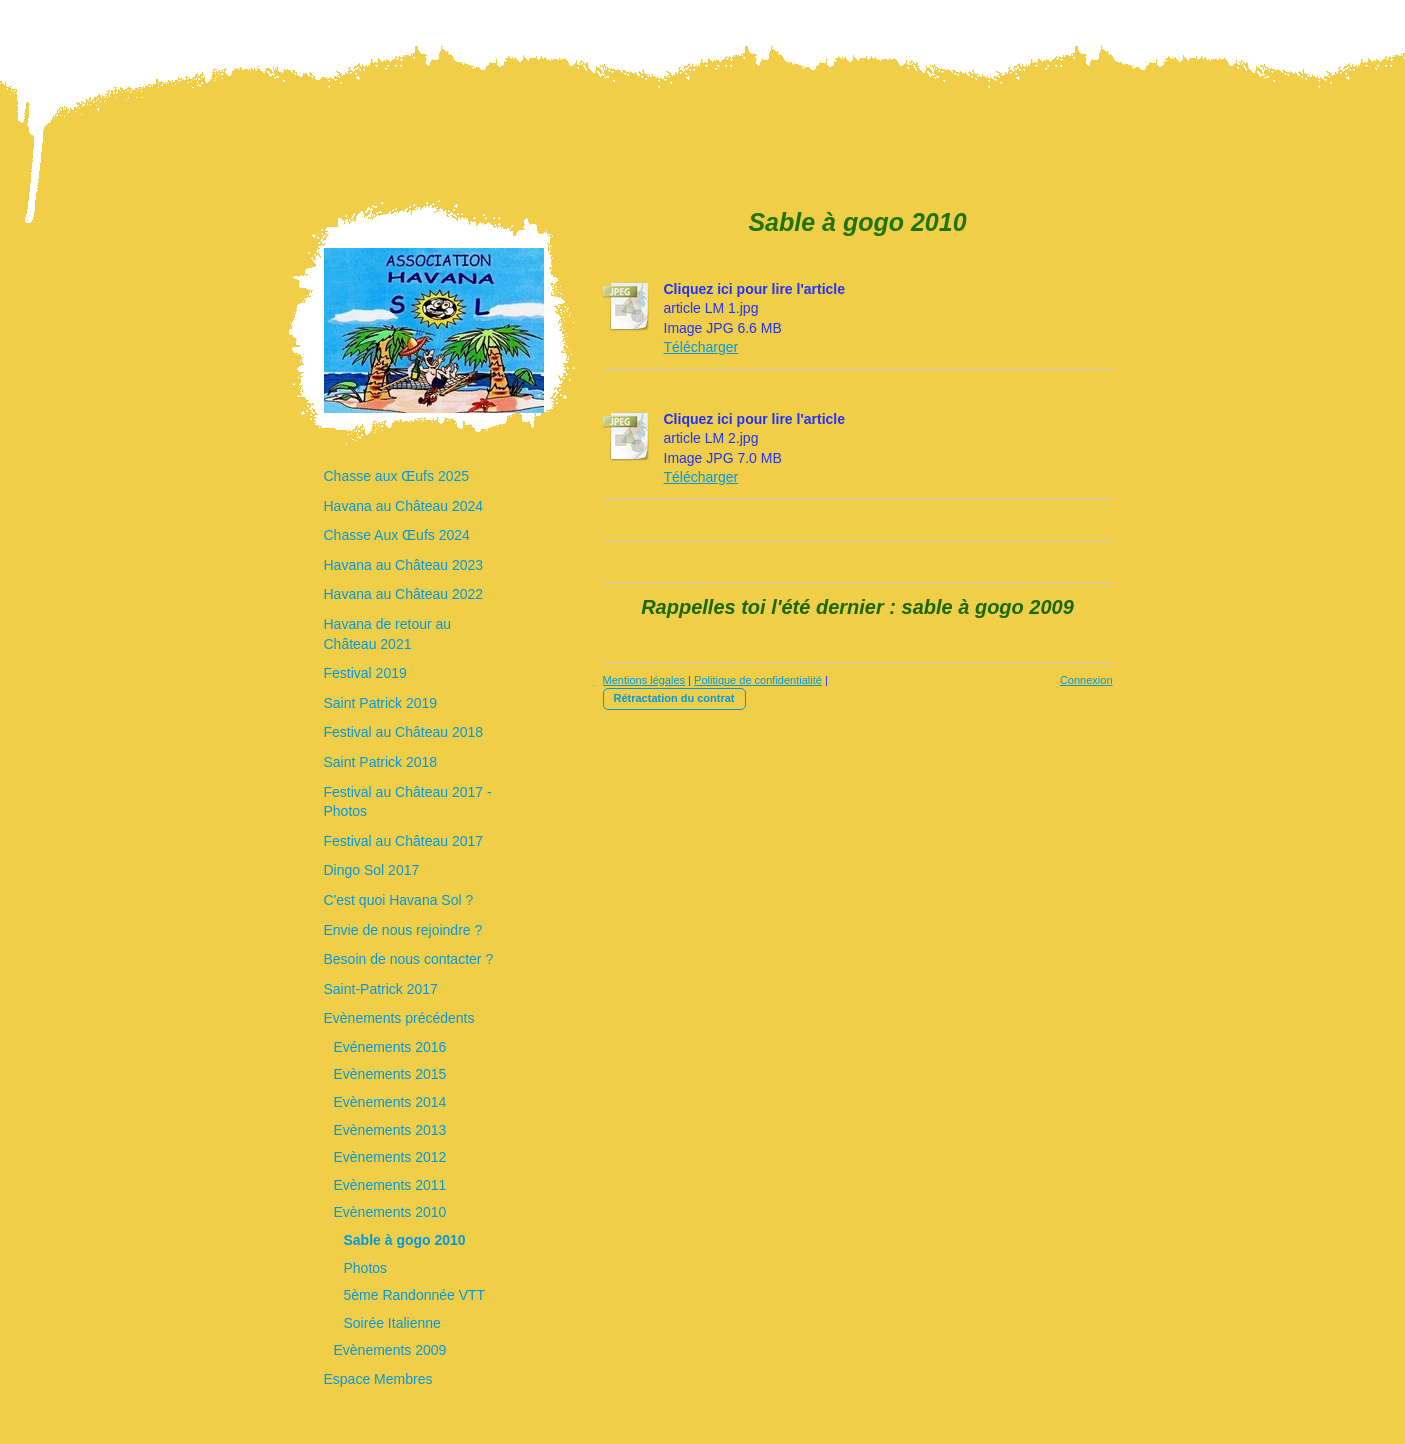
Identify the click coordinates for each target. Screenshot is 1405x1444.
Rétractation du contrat (674, 698)
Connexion (1086, 680)
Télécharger (701, 347)
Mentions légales (644, 680)
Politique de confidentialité (758, 680)
